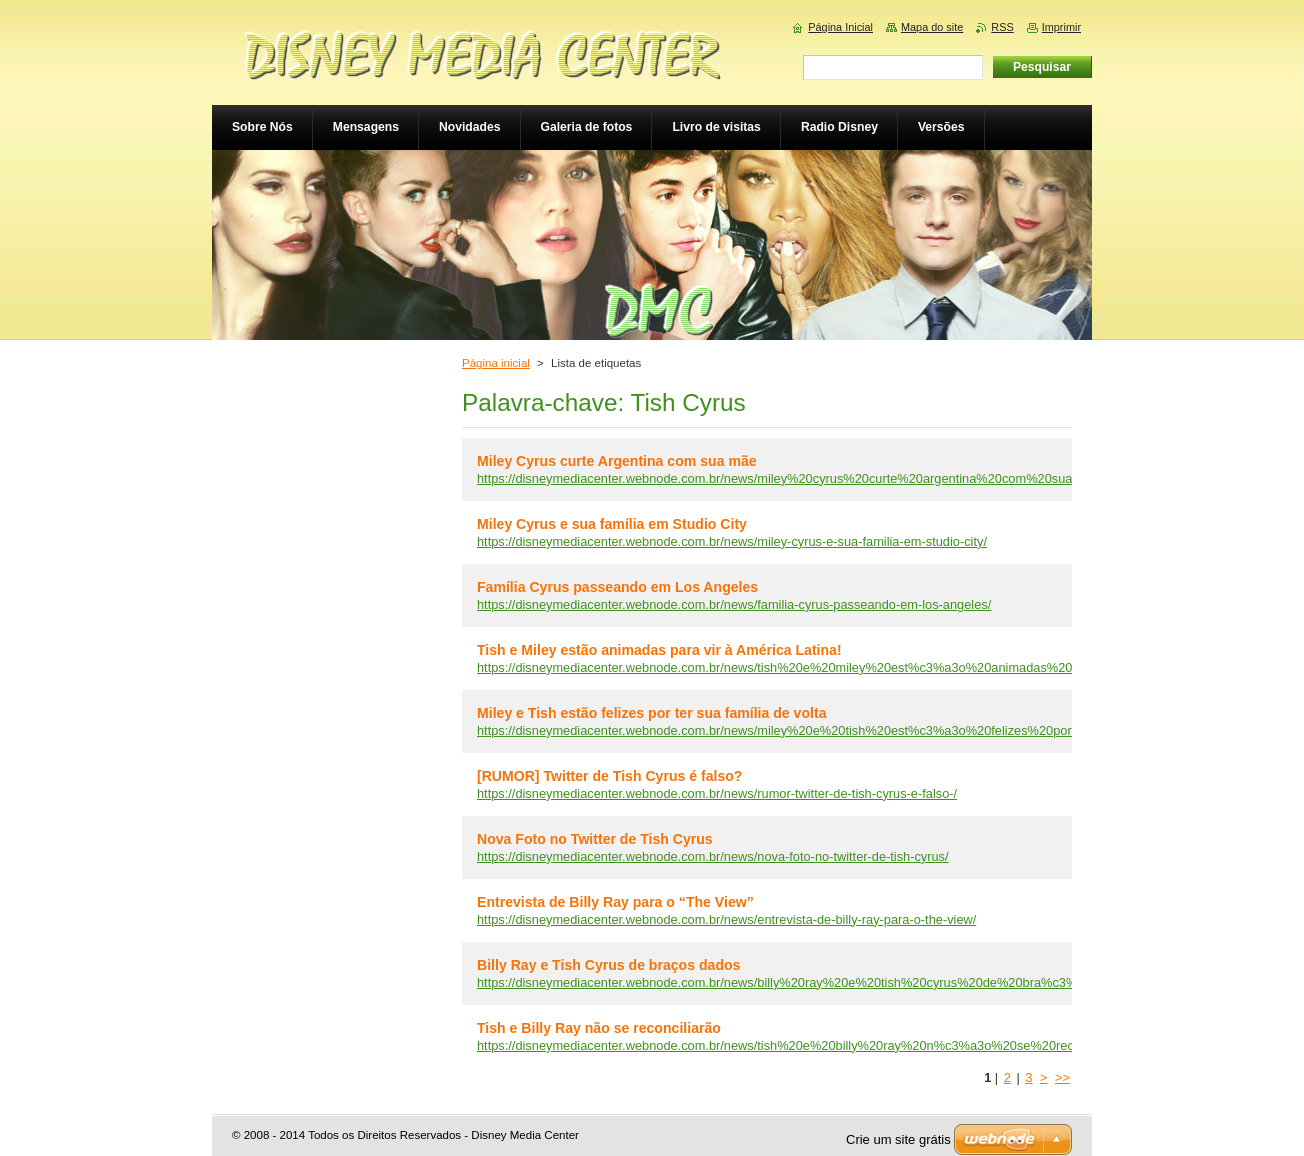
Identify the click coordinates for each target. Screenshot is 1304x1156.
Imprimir (1061, 27)
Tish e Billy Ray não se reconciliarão (599, 1028)
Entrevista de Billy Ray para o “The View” (615, 902)
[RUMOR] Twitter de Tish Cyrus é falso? (609, 776)
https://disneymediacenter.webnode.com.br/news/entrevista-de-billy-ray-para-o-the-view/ (726, 919)
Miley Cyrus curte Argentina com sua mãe (617, 461)
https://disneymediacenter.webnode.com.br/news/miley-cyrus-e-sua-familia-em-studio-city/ (732, 541)
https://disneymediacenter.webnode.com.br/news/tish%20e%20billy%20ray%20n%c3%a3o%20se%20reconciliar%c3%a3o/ (826, 1045)
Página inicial (496, 363)
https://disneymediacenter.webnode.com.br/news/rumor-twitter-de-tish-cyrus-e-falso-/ (717, 793)
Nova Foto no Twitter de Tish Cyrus (595, 839)
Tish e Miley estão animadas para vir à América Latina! (659, 650)
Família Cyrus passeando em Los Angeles (617, 587)
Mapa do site (932, 27)
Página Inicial (840, 27)
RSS (1002, 27)
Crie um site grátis (898, 1139)
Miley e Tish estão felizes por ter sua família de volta (651, 713)
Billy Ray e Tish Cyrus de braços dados (608, 965)
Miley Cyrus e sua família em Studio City (612, 524)
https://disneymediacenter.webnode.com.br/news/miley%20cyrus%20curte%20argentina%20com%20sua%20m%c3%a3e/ (823, 478)
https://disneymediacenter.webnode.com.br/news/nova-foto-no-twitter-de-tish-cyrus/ (713, 856)
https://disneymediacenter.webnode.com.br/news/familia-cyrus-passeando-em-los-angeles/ (734, 604)
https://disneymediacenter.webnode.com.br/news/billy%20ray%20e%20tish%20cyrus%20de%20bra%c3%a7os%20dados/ (823, 982)
